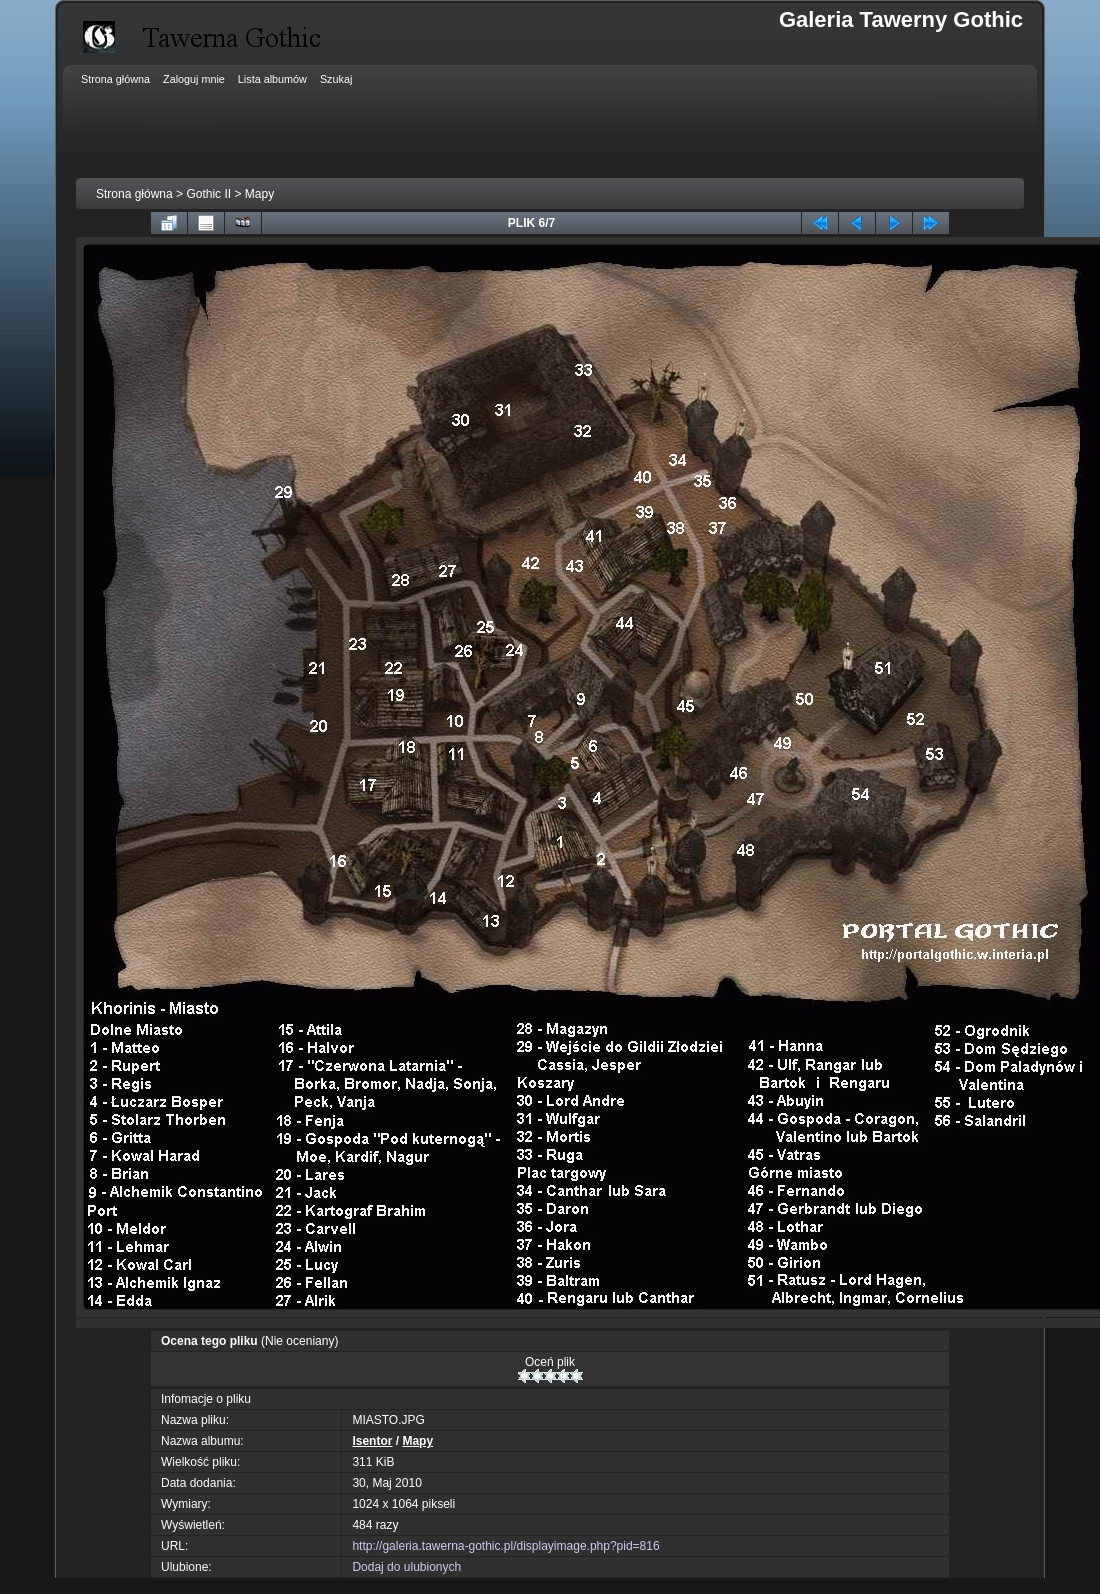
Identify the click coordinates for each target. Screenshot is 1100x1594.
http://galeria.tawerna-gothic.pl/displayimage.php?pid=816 (505, 1546)
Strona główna (134, 194)
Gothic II (208, 194)
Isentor (372, 1441)
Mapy (259, 194)
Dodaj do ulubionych (406, 1567)
